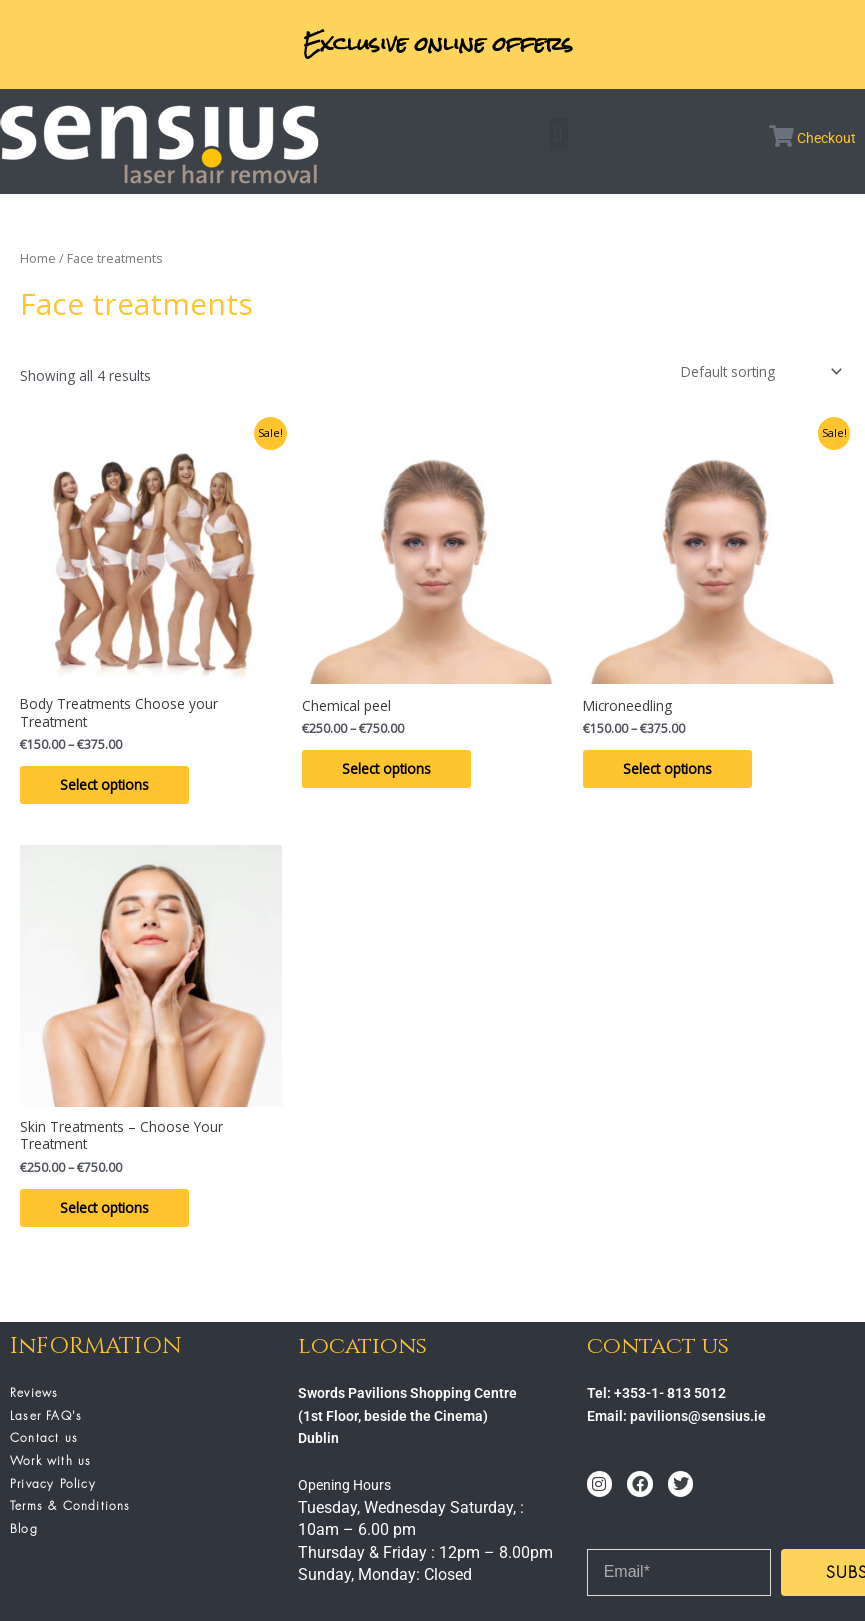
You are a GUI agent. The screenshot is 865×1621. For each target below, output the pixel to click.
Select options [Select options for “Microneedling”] (667, 768)
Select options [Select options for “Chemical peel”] (386, 768)
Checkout (826, 138)
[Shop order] (759, 371)
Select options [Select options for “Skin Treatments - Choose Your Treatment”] (104, 1207)
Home (38, 258)
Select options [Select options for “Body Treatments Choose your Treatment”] (104, 784)
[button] (558, 134)
